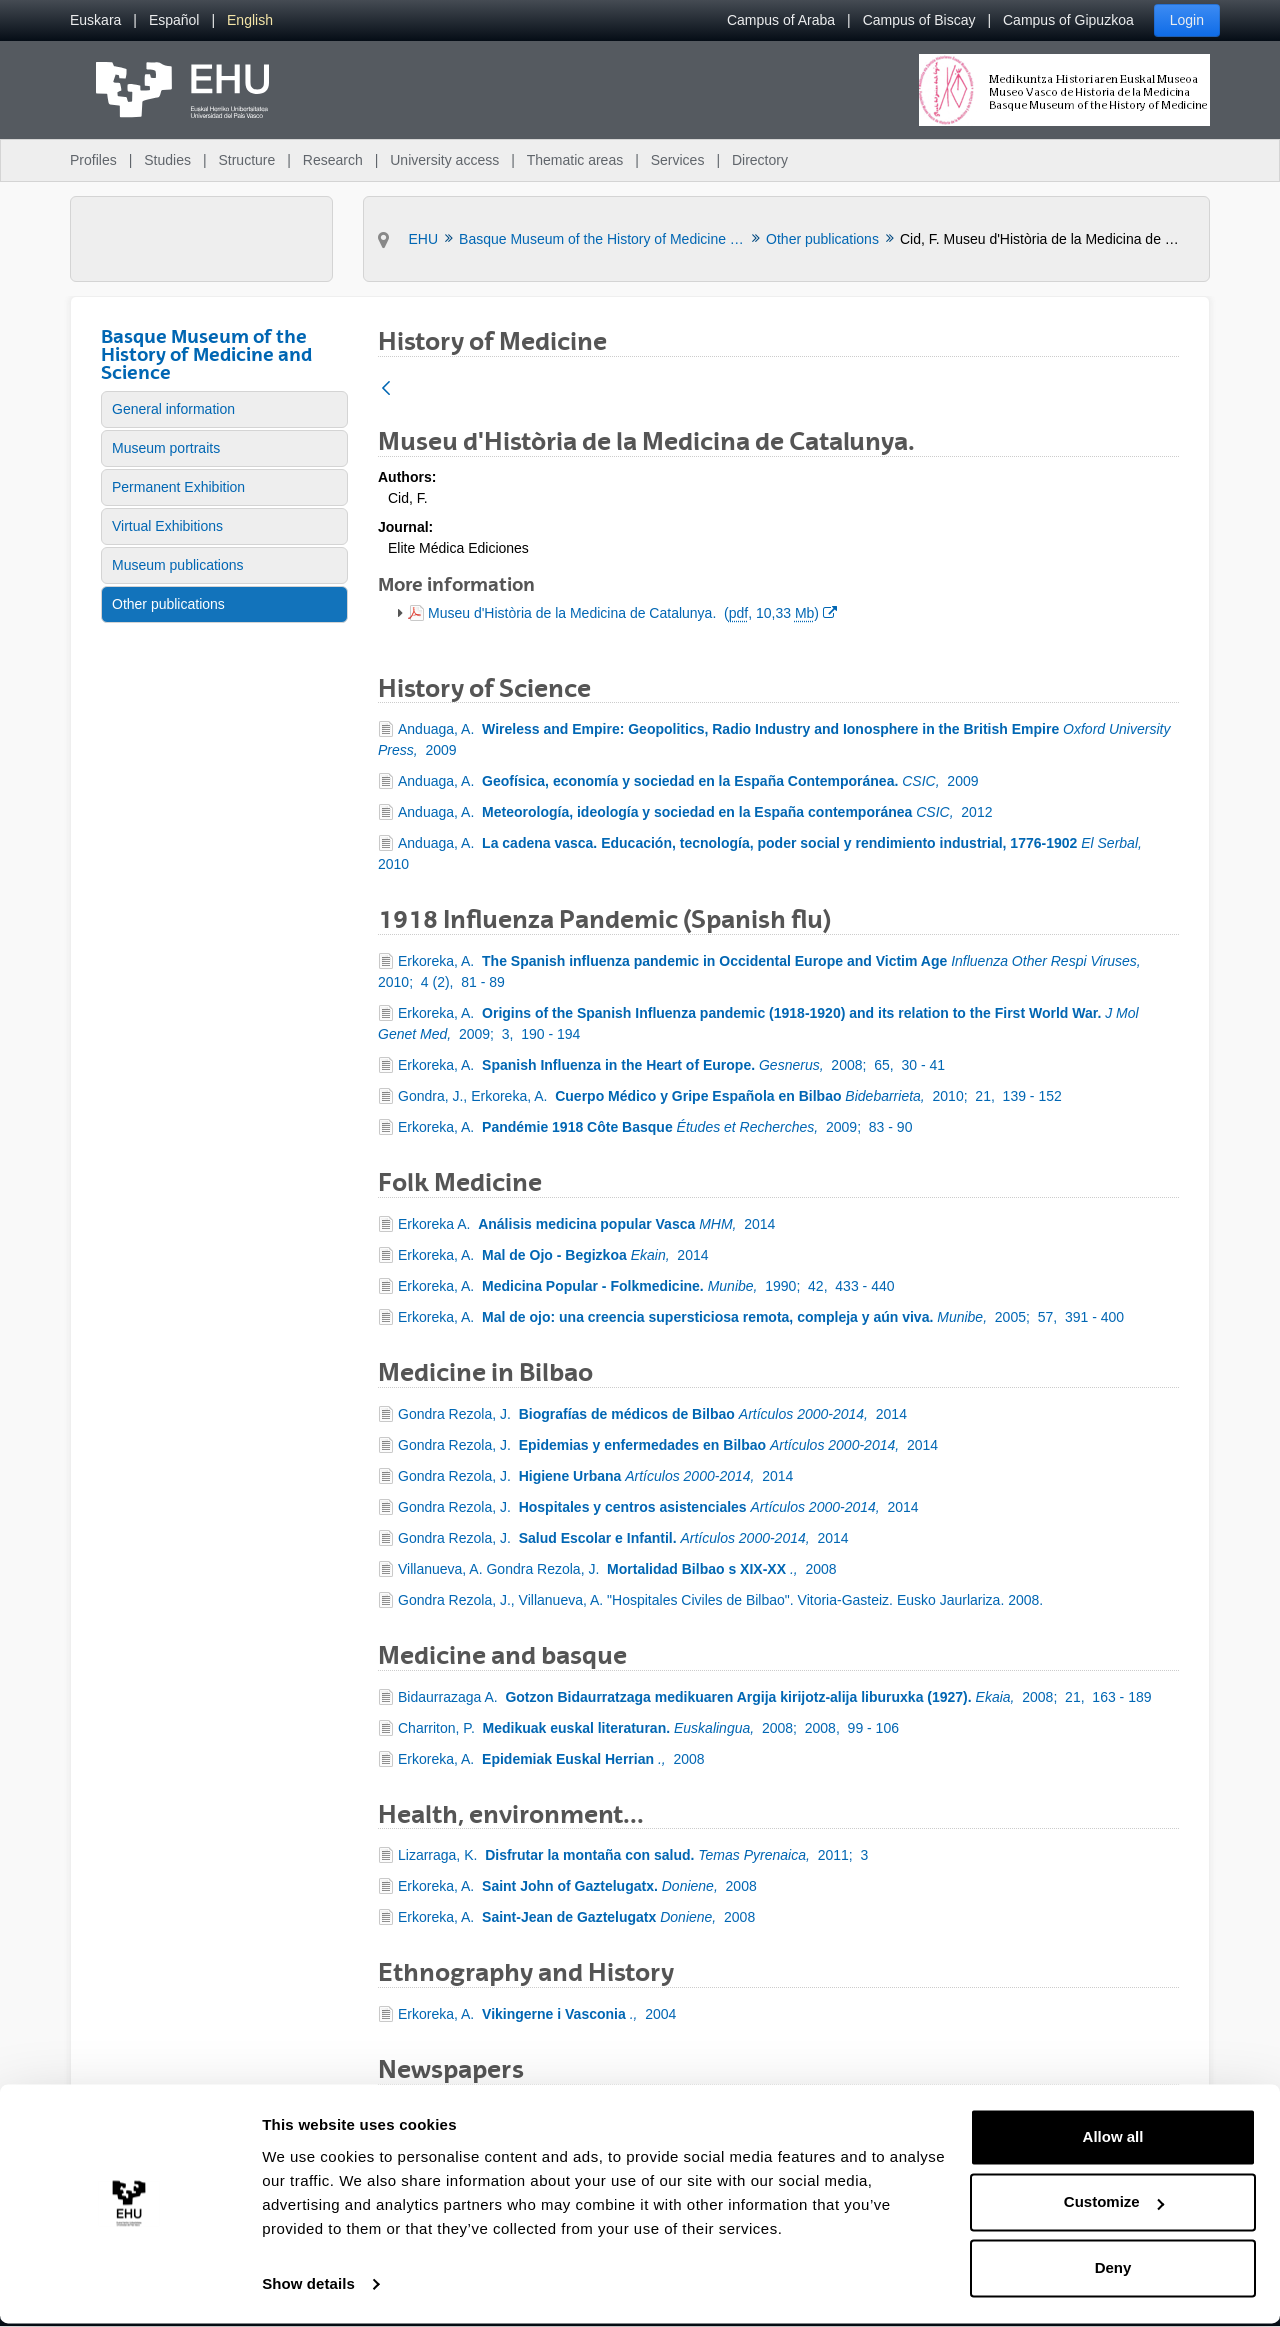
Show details (308, 2287)
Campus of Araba (781, 20)
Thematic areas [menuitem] (575, 160)
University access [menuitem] (444, 160)
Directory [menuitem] (760, 160)
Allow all (1113, 2140)
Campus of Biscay (919, 20)
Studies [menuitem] (167, 160)
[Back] (386, 389)
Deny (1113, 2271)
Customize (1114, 2205)
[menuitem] (95, 20)
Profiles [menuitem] (93, 160)
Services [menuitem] (678, 160)
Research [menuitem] (333, 160)
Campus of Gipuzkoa (1068, 20)
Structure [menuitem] (246, 160)
